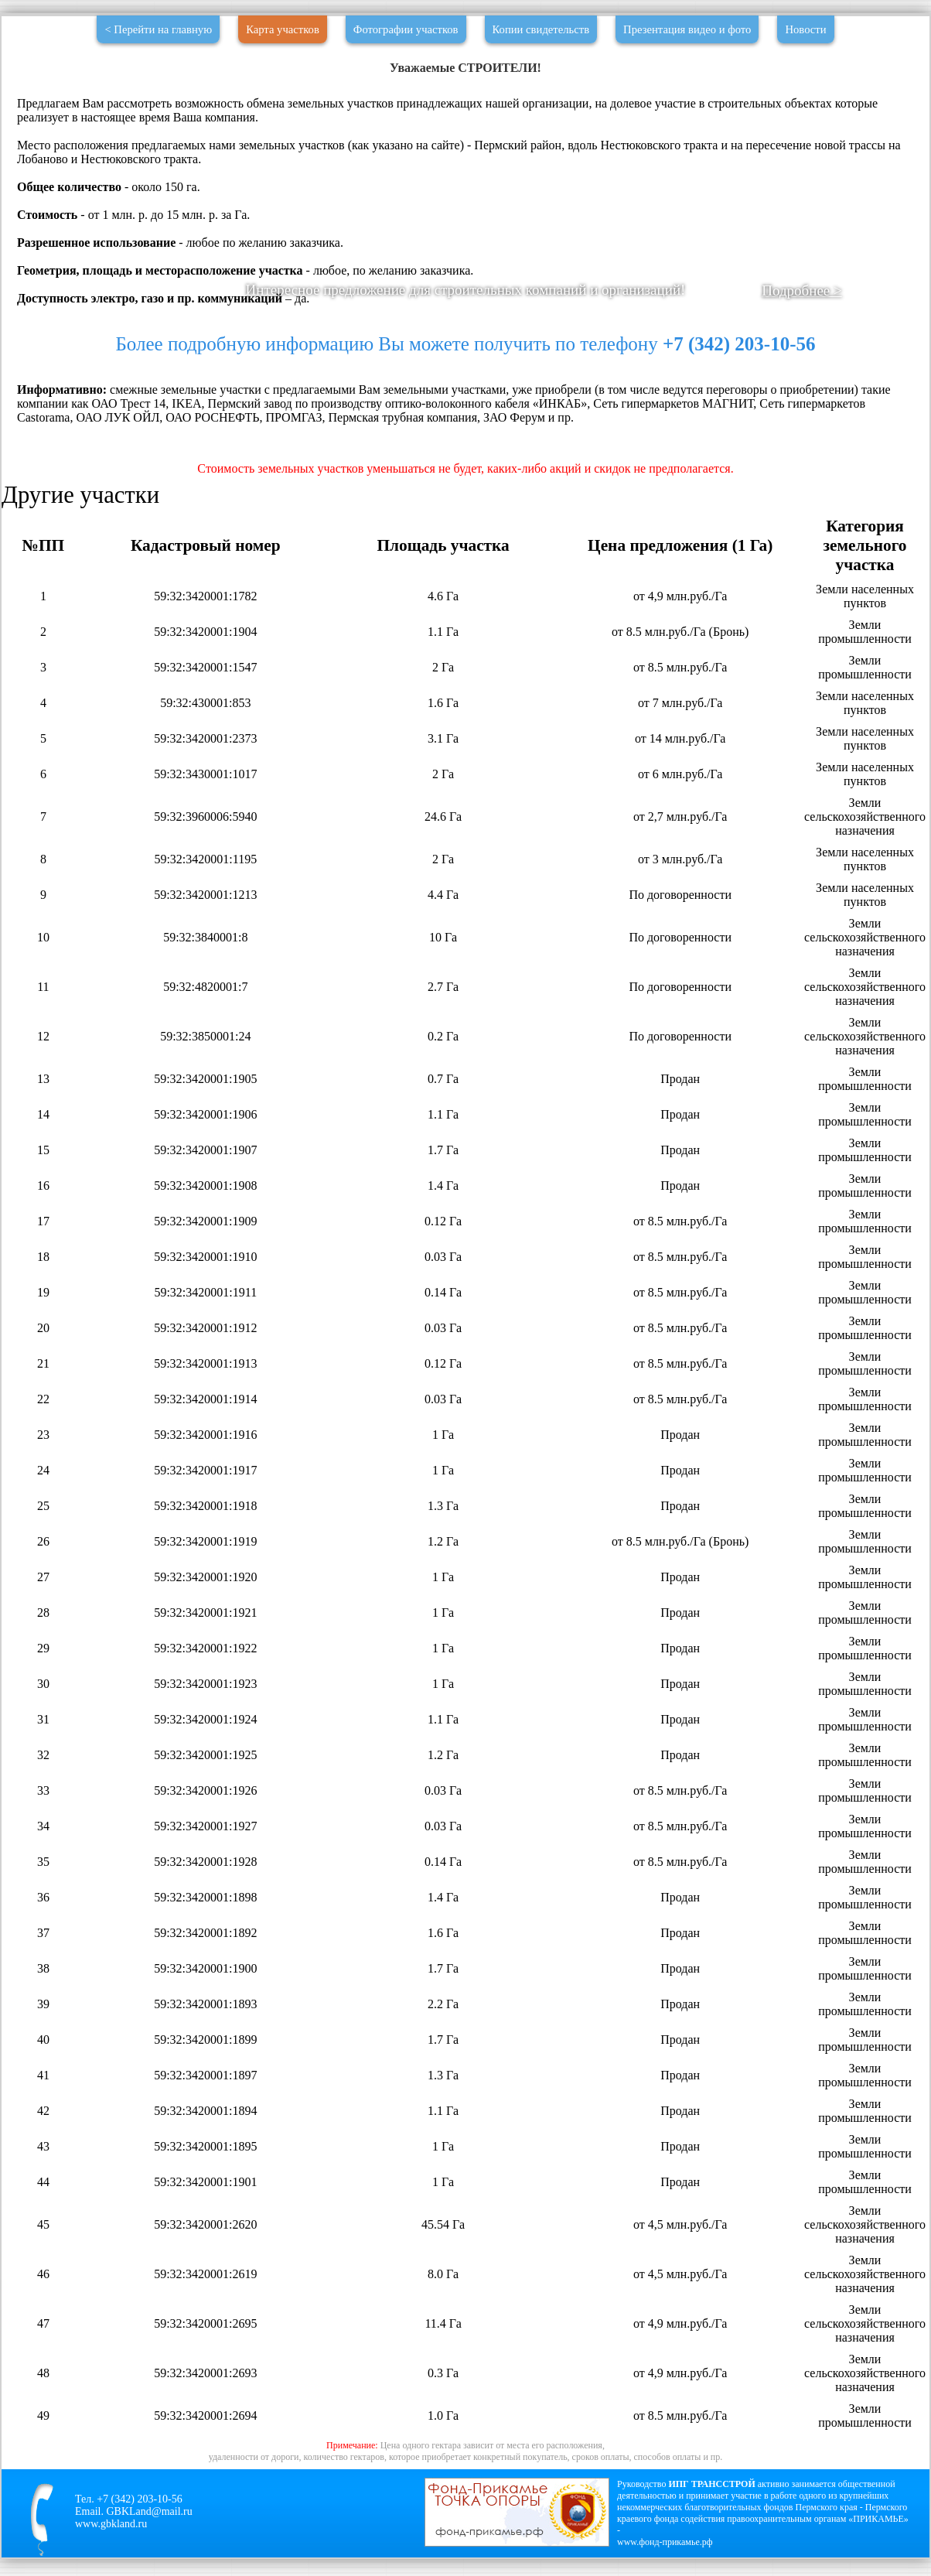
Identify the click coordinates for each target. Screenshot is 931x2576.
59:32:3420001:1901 (205, 2181)
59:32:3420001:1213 (205, 894)
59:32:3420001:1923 (205, 1683)
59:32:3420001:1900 (205, 1968)
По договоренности (680, 894)
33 (43, 1790)
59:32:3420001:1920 (205, 1577)
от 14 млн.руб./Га (680, 738)
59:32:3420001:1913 (205, 1363)
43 (43, 2146)
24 (43, 1470)
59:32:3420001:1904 (205, 631)
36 (43, 1897)
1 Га (443, 1434)
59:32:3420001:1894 (205, 2110)
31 (43, 1719)
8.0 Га (443, 2273)
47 (43, 2323)
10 (43, 937)
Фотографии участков (406, 29)
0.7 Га (443, 1078)
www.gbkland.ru (111, 2524)
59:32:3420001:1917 (205, 1470)
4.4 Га (443, 894)
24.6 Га (443, 816)
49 (43, 2415)
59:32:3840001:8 (205, 937)
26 (43, 1541)
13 (43, 1078)
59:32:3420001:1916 (205, 1434)
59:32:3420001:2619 (205, 2273)
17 (43, 1221)
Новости (805, 29)
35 (43, 1861)
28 (43, 1612)
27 (43, 1577)
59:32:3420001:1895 (205, 2146)
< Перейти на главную (158, 29)
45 (43, 2224)
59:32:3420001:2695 (205, 2323)
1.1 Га (443, 631)
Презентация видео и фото (687, 29)
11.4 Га (443, 2323)
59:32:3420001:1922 (205, 1648)
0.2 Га (443, 1036)
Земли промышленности (865, 631)
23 (43, 1434)
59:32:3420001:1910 (205, 1256)
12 (43, 1036)
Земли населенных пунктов (865, 596)
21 (43, 1363)
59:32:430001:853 (205, 702)
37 (43, 1932)
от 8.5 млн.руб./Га (680, 667)
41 (43, 2075)
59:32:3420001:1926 (205, 1790)
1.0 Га (443, 2415)
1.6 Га (443, 702)
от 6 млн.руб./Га (680, 774)
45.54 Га (443, 2224)
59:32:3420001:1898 (205, 1897)
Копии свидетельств (541, 29)
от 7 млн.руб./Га (680, 702)
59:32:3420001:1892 (205, 1932)
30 (43, 1683)
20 (43, 1327)
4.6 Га (443, 596)
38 (43, 1968)
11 (43, 986)
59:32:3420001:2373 (205, 738)
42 (43, 2110)
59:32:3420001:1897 (205, 2075)
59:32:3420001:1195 (205, 859)
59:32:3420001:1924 (205, 1719)
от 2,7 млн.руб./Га (680, 816)
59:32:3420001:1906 (205, 1114)
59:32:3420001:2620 (205, 2224)
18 (43, 1256)
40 (43, 2039)
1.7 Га (443, 1149)
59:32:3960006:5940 (205, 816)
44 (43, 2181)
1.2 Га (443, 1541)
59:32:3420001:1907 (205, 1149)
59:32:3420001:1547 (205, 667)
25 (43, 1505)
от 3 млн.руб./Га (680, 859)
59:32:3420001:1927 (205, 1826)
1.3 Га (443, 1505)
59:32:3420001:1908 (205, 1185)
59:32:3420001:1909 (205, 1221)
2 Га (443, 667)
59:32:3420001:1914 (205, 1399)
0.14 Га (443, 1292)
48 (43, 2373)
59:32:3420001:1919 (205, 1541)
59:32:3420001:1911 (205, 1292)
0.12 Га (443, 1221)
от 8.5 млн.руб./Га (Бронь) (680, 631)
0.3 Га (443, 2373)
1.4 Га (443, 1185)
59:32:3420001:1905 (205, 1078)
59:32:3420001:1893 (205, 2004)
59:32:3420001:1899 (205, 2039)
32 (43, 1754)
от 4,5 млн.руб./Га (680, 2224)
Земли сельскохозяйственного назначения (865, 816)
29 (43, 1648)
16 (43, 1185)
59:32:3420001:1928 (205, 1861)
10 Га (443, 937)
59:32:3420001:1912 (205, 1327)
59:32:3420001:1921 (205, 1612)
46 (43, 2273)
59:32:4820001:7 (205, 986)
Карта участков (282, 29)
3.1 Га (443, 738)
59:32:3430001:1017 (205, 774)
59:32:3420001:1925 (205, 1754)
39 (43, 2004)
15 (43, 1149)
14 (43, 1114)
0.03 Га (443, 1256)
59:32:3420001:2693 (205, 2373)
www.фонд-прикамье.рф (665, 2542)
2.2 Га (443, 2004)
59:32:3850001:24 (205, 1036)
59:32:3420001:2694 (205, 2415)
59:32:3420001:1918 (205, 1505)
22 (43, 1399)
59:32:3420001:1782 (205, 596)
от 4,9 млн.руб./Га (680, 596)
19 (43, 1292)
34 (43, 1826)
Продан (680, 1078)
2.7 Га (443, 986)
